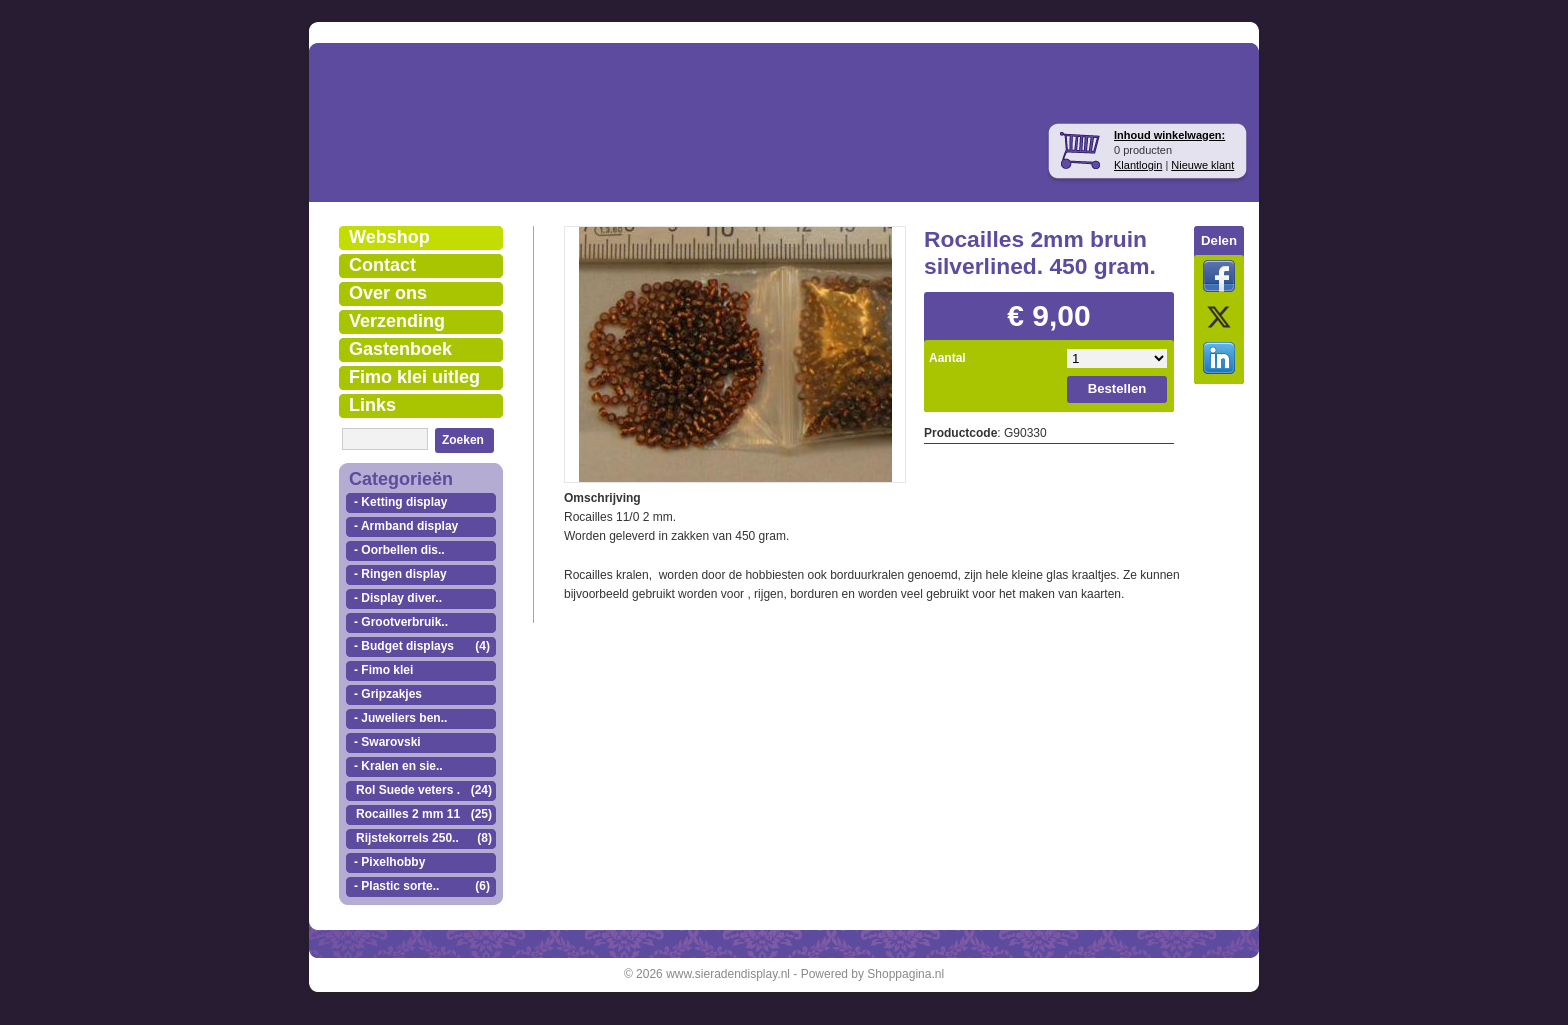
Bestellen (1117, 388)
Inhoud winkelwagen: (1169, 135)
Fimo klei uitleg (414, 377)
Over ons (388, 293)
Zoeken (463, 440)
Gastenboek (400, 349)
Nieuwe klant (1202, 165)
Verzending (397, 321)
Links (372, 405)
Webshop (389, 237)
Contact (382, 265)
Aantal (947, 358)
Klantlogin (1138, 165)
